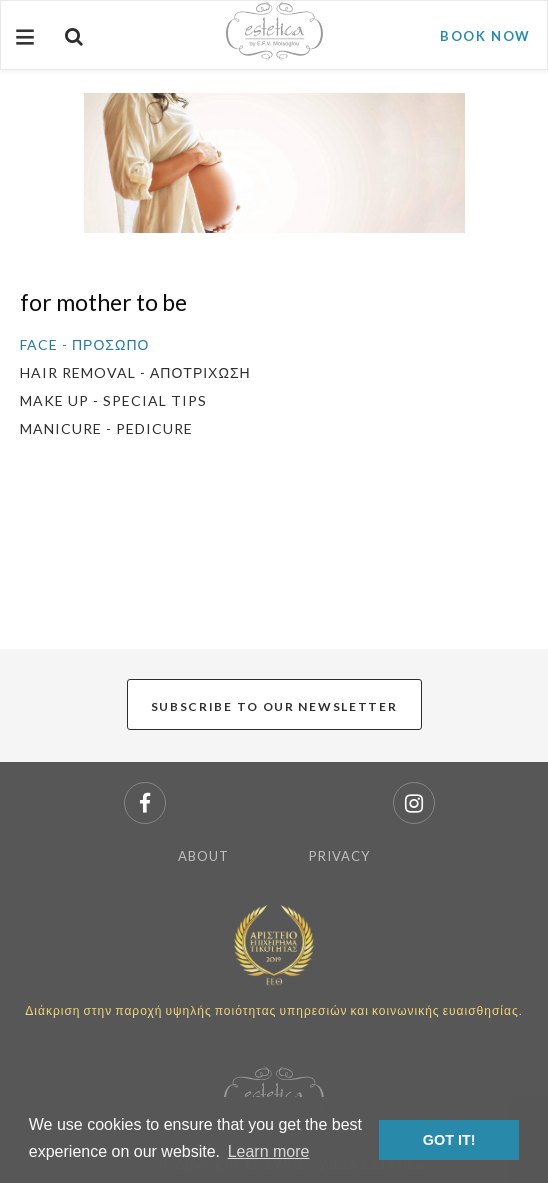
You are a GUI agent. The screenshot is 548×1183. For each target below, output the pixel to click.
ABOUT (203, 856)
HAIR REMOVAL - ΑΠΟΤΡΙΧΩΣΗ (135, 372)
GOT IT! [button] (449, 1140)
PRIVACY (339, 856)
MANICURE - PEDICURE (106, 428)
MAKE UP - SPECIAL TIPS (113, 400)
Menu (23, 46)
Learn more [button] (269, 1151)
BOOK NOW (485, 36)
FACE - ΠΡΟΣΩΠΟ (84, 344)
